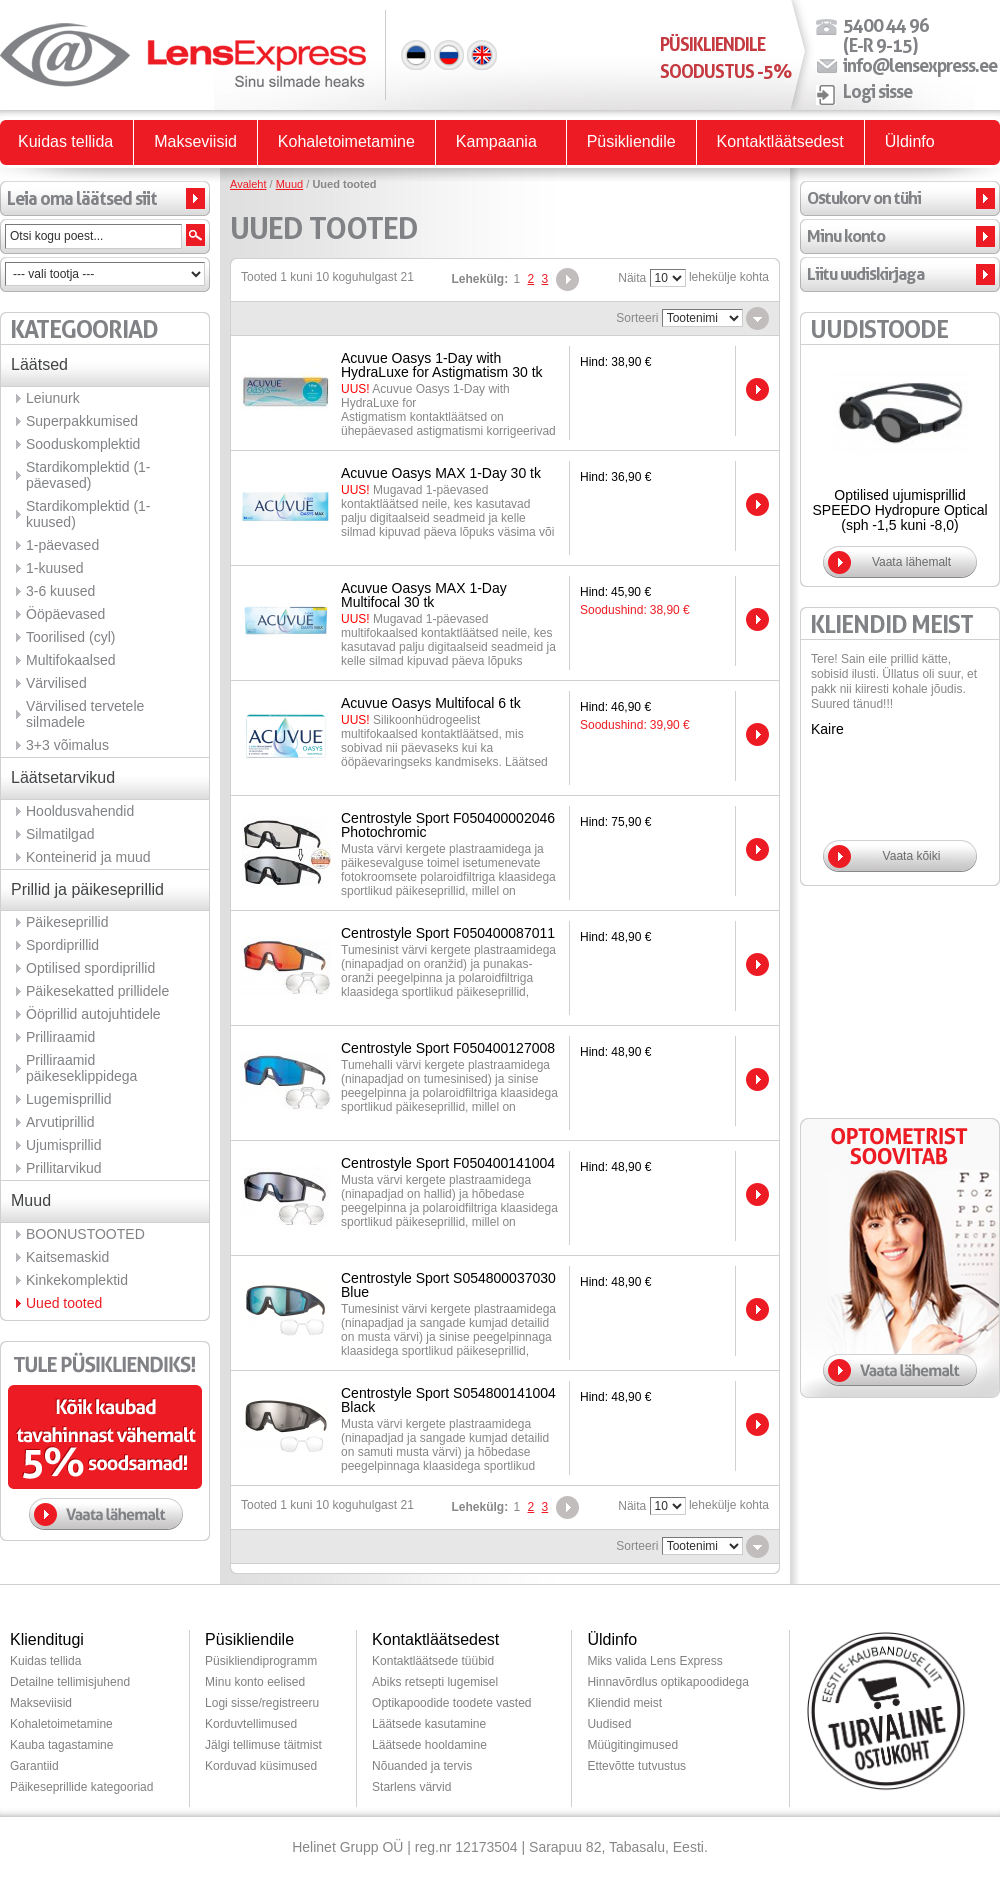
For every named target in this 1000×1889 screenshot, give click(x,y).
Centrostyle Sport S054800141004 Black (448, 1400)
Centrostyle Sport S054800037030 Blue (448, 1285)
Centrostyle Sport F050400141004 (448, 1163)
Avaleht (248, 184)
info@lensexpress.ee (920, 65)
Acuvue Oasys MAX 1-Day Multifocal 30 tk (424, 595)
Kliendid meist (624, 1703)
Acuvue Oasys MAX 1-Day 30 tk (441, 473)
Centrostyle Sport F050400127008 (448, 1048)
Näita (632, 278)
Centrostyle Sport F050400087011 (448, 933)
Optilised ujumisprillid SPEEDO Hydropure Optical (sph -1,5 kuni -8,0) (899, 510)
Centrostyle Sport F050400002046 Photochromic (448, 825)
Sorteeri (637, 318)
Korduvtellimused (251, 1724)
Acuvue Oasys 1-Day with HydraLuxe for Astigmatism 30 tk (442, 365)
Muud (290, 184)
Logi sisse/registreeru (262, 1703)
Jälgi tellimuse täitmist (263, 1745)
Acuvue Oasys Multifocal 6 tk (431, 703)
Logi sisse (877, 91)
